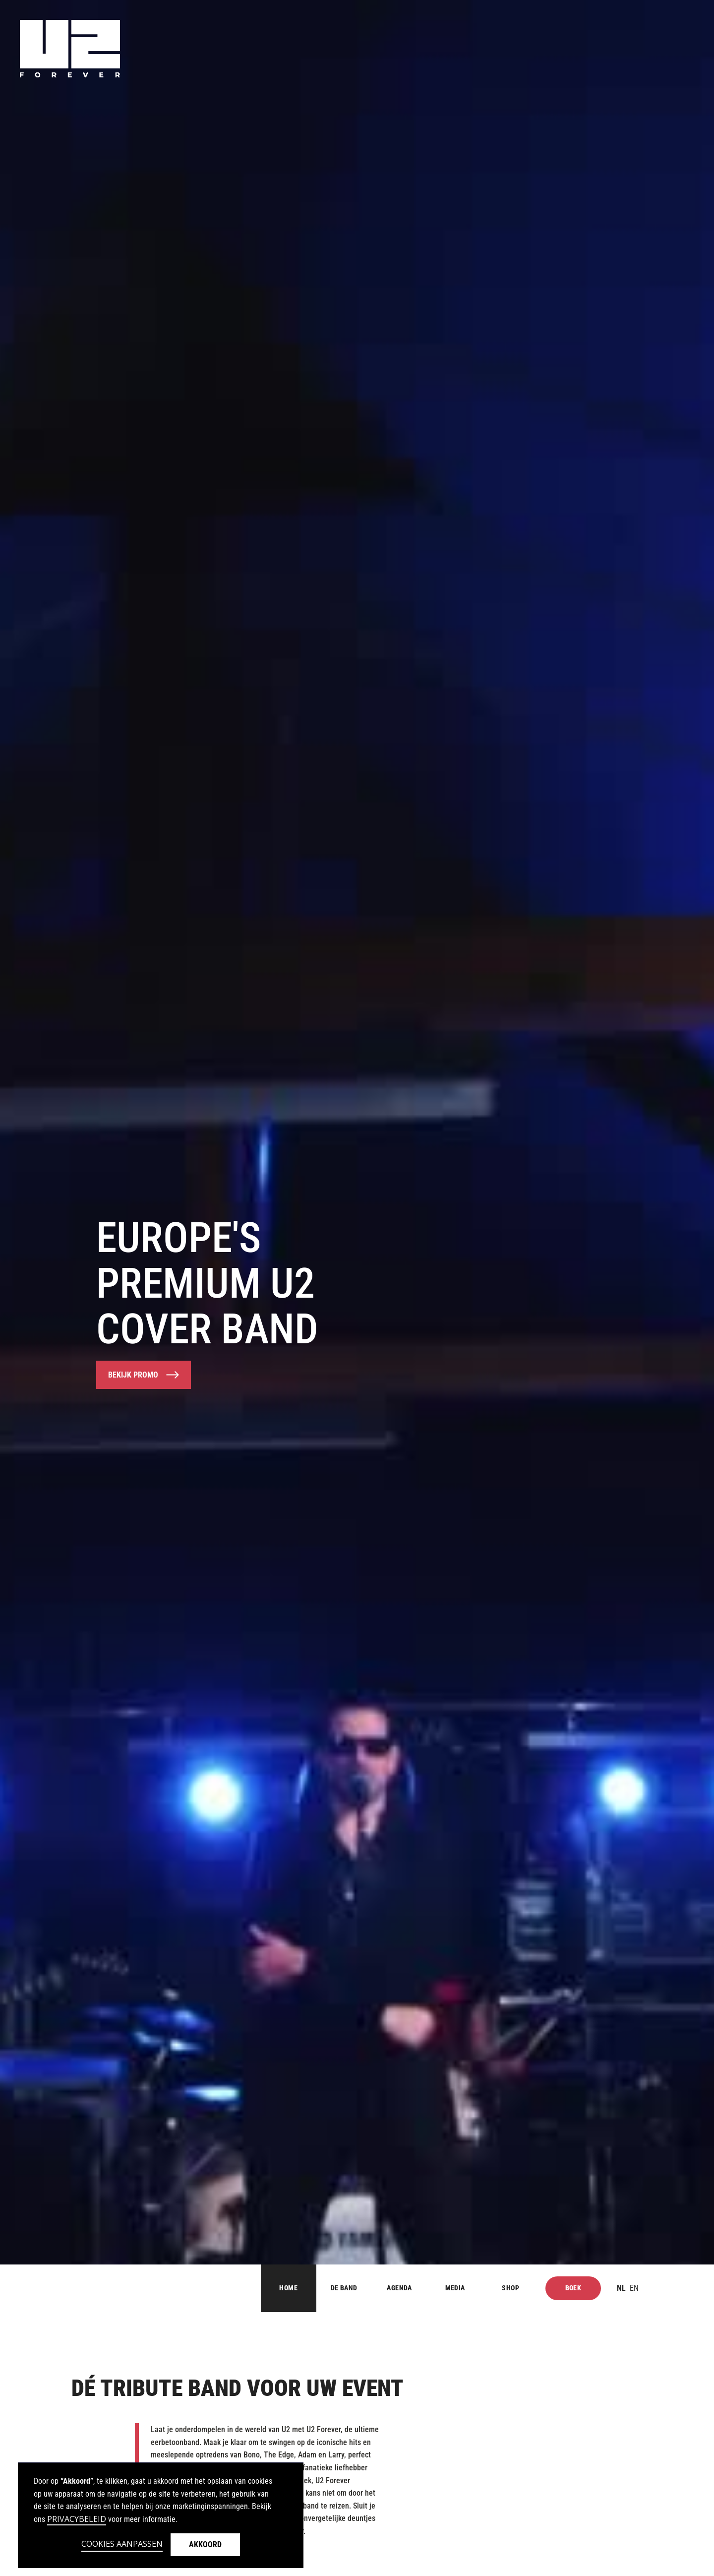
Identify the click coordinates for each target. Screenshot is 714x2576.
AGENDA (399, 2288)
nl (621, 2288)
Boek (573, 2288)
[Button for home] (96, 2288)
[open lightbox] (143, 1375)
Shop (510, 2288)
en (634, 2288)
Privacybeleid (76, 2518)
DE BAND (344, 2288)
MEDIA (455, 2288)
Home (288, 2288)
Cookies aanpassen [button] (122, 2543)
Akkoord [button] (205, 2544)
